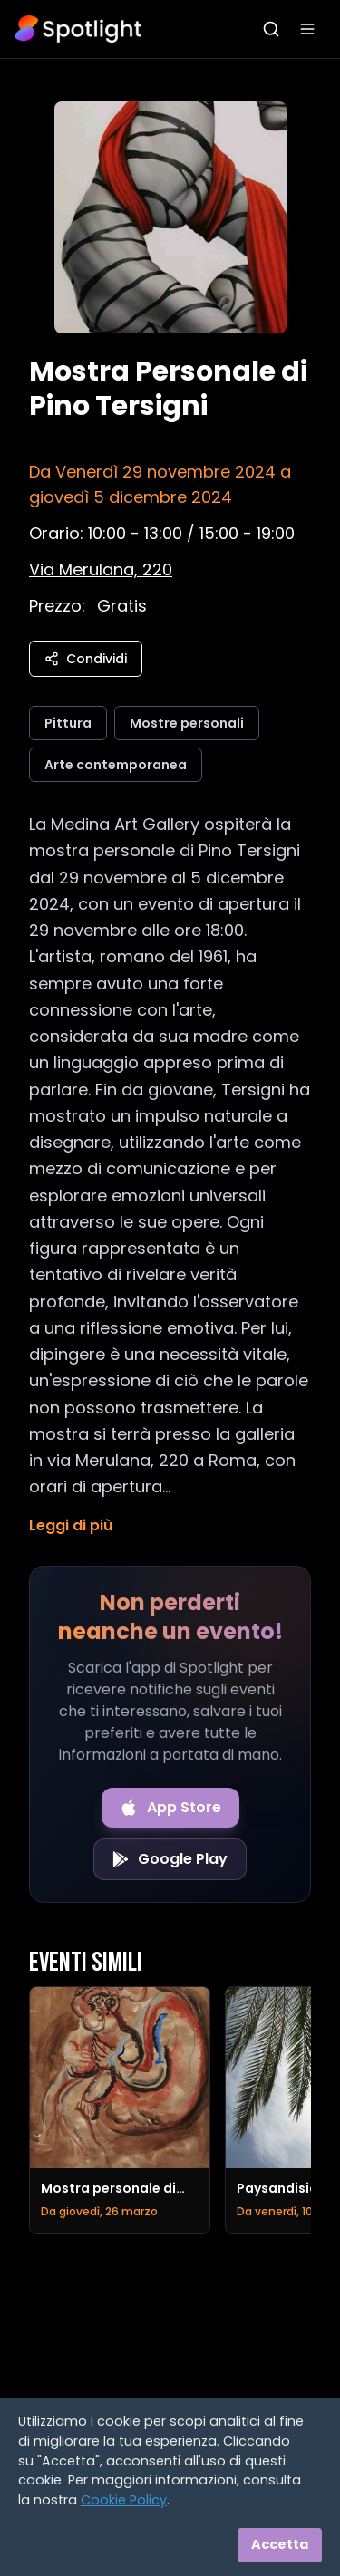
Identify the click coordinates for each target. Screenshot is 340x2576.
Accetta (279, 2544)
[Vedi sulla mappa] (100, 569)
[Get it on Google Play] (170, 1859)
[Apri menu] (307, 29)
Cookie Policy (124, 2500)
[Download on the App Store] (170, 1808)
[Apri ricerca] (271, 29)
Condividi (85, 659)
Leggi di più (70, 1525)
